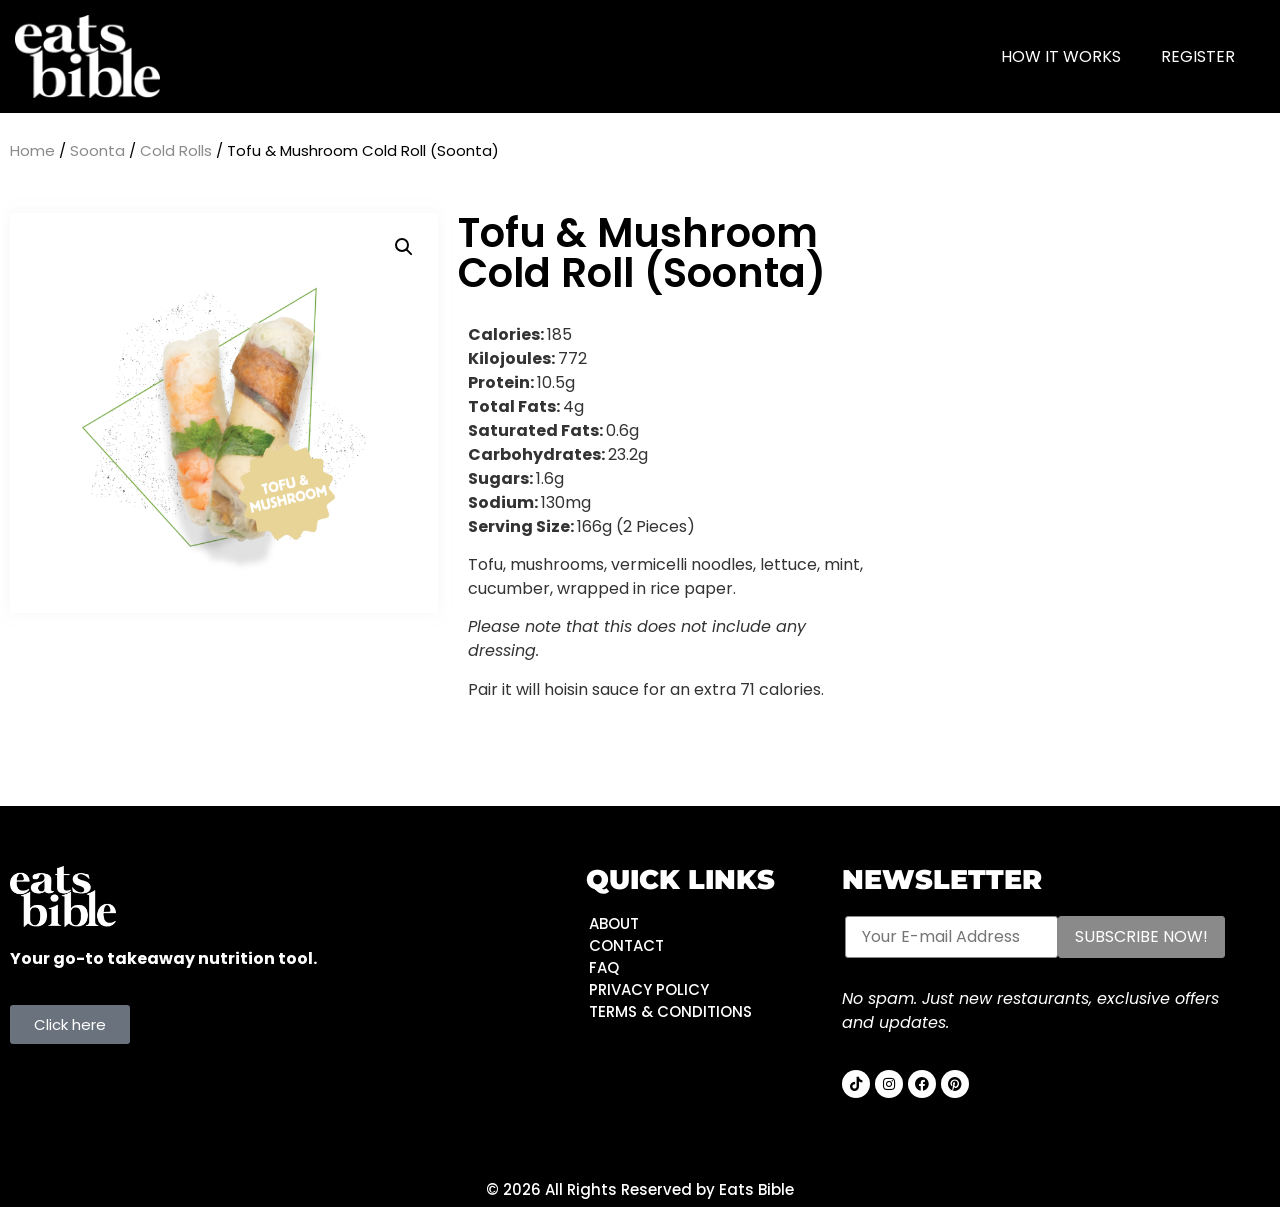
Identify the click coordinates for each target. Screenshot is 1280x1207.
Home (32, 150)
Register (1198, 56)
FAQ (604, 967)
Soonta (97, 150)
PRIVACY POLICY (649, 989)
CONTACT (626, 945)
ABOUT (614, 923)
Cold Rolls (176, 150)
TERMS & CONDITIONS (670, 1011)
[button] (404, 247)
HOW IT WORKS (1061, 56)
